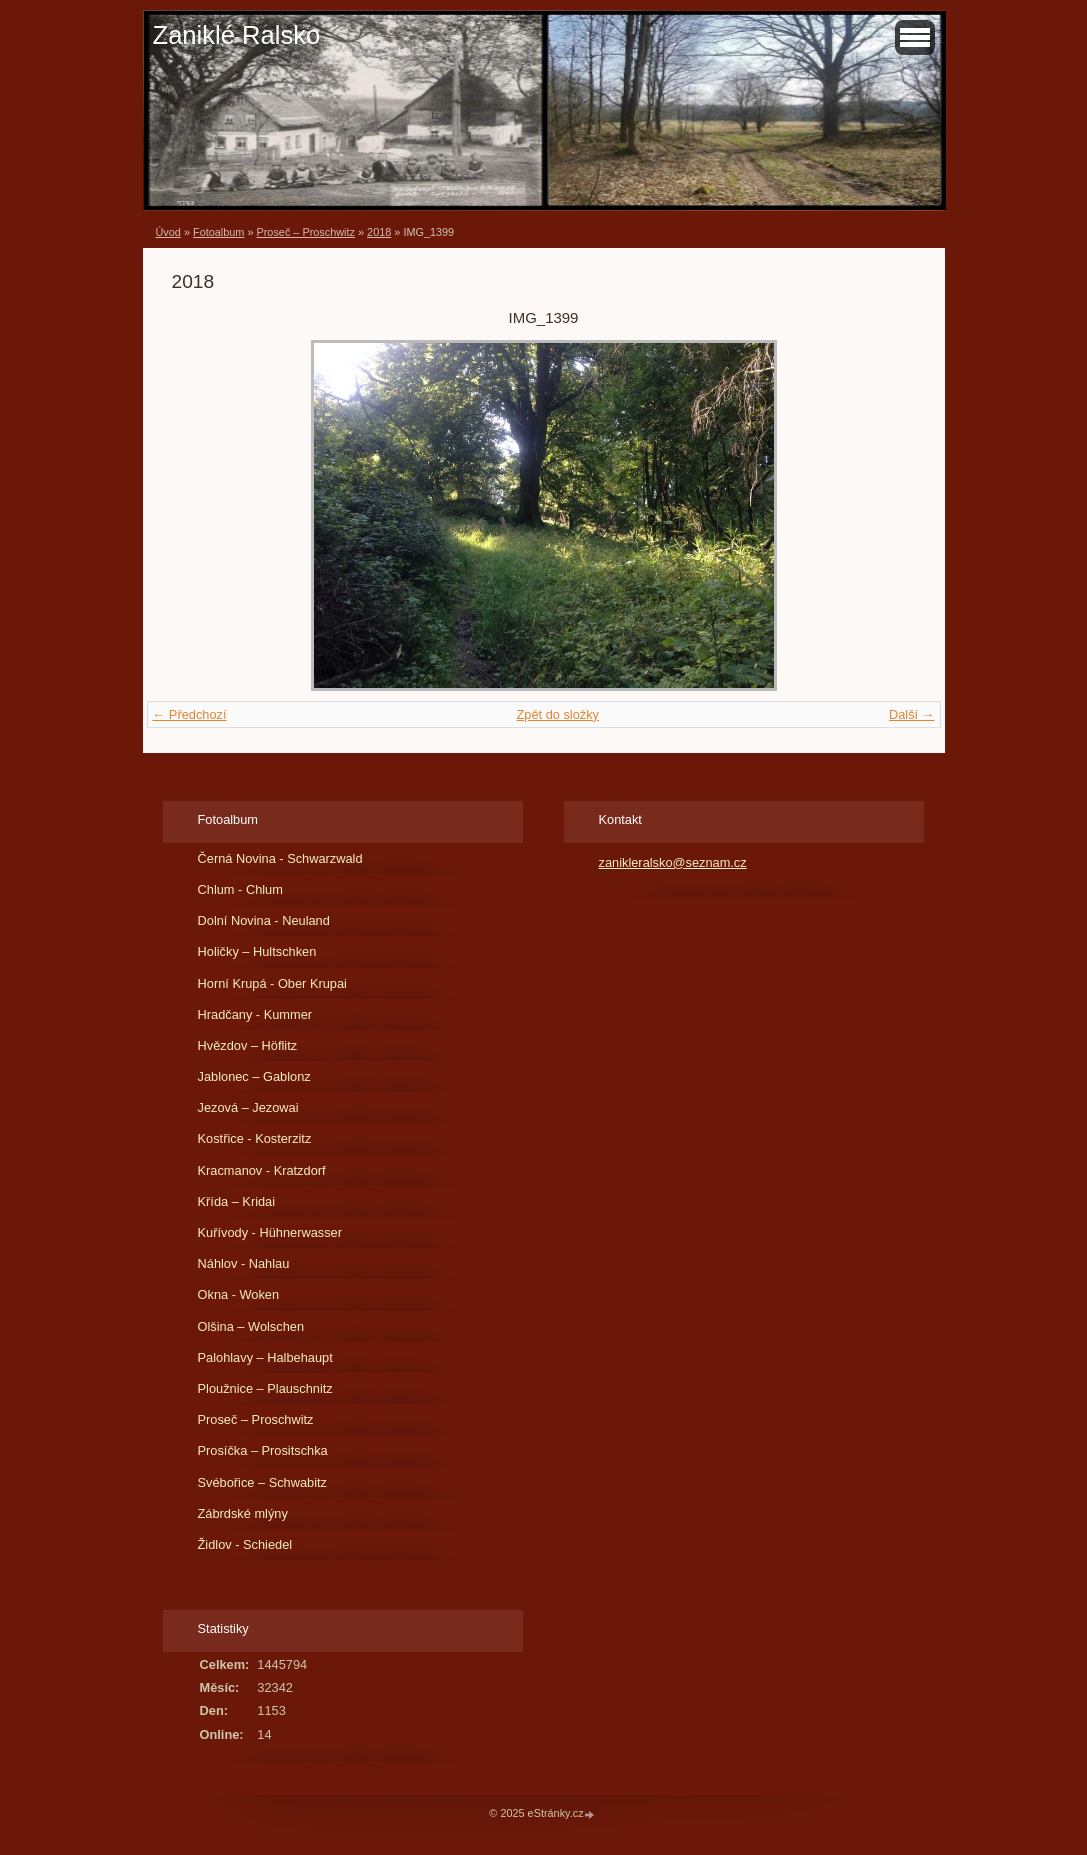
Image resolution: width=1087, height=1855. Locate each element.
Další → (912, 714)
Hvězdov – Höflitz (248, 1045)
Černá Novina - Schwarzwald (280, 858)
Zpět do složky (557, 714)
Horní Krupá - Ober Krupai (272, 983)
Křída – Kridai (237, 1201)
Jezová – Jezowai (248, 1107)
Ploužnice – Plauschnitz (265, 1388)
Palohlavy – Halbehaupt (265, 1357)
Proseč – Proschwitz (305, 232)
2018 (379, 232)
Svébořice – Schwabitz (262, 1482)
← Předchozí (190, 714)
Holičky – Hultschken (257, 951)
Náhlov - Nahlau (244, 1263)
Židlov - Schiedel (245, 1544)
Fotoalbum (218, 232)
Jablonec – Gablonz (254, 1076)
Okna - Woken (239, 1294)
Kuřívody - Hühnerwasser (270, 1232)
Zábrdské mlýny (243, 1513)
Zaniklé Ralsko (237, 35)
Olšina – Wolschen (251, 1326)
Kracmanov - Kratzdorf (262, 1170)
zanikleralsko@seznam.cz (673, 862)
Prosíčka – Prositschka (263, 1450)
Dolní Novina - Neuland (264, 920)
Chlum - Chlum (240, 889)
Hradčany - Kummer (255, 1014)
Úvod (168, 232)
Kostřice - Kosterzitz (255, 1138)
